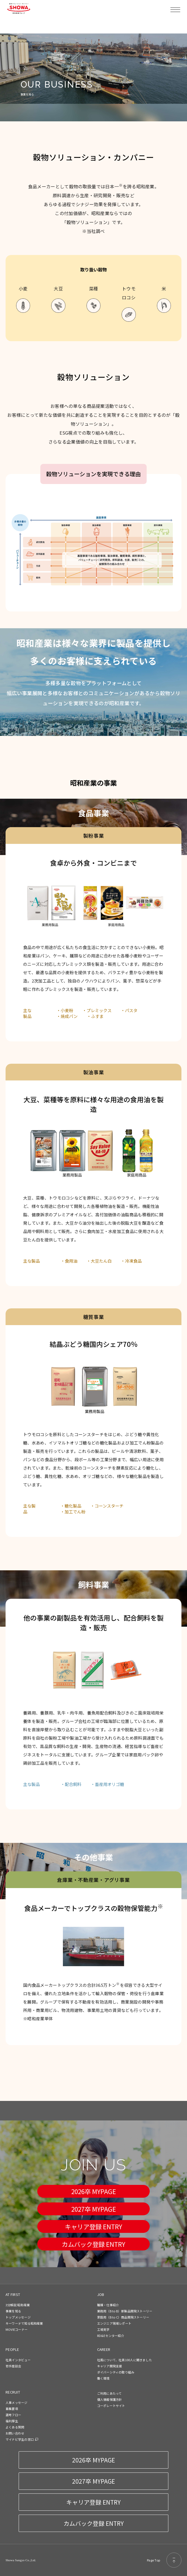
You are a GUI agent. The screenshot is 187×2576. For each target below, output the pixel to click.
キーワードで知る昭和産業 (24, 2323)
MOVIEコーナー (17, 2329)
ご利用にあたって (109, 2393)
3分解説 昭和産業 (18, 2305)
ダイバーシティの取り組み (115, 2372)
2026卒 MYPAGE (93, 2191)
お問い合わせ (15, 2433)
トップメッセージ (18, 2317)
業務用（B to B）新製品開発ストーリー (124, 2311)
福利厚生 (12, 2421)
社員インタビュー (18, 2360)
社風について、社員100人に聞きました (124, 2360)
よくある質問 (15, 2427)
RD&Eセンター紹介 (110, 2335)
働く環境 (103, 2378)
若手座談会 (13, 2366)
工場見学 (103, 2329)
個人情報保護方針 (109, 2399)
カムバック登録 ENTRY (93, 2244)
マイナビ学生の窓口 (20, 2439)
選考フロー (13, 2415)
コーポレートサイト (111, 2405)
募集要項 (12, 2408)
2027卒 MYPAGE (93, 2208)
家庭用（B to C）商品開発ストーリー (123, 2317)
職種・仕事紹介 (108, 2305)
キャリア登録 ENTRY (93, 2226)
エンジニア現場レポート (114, 2323)
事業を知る (13, 2311)
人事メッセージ (17, 2402)
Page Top (164, 2560)
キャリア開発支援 (109, 2366)
